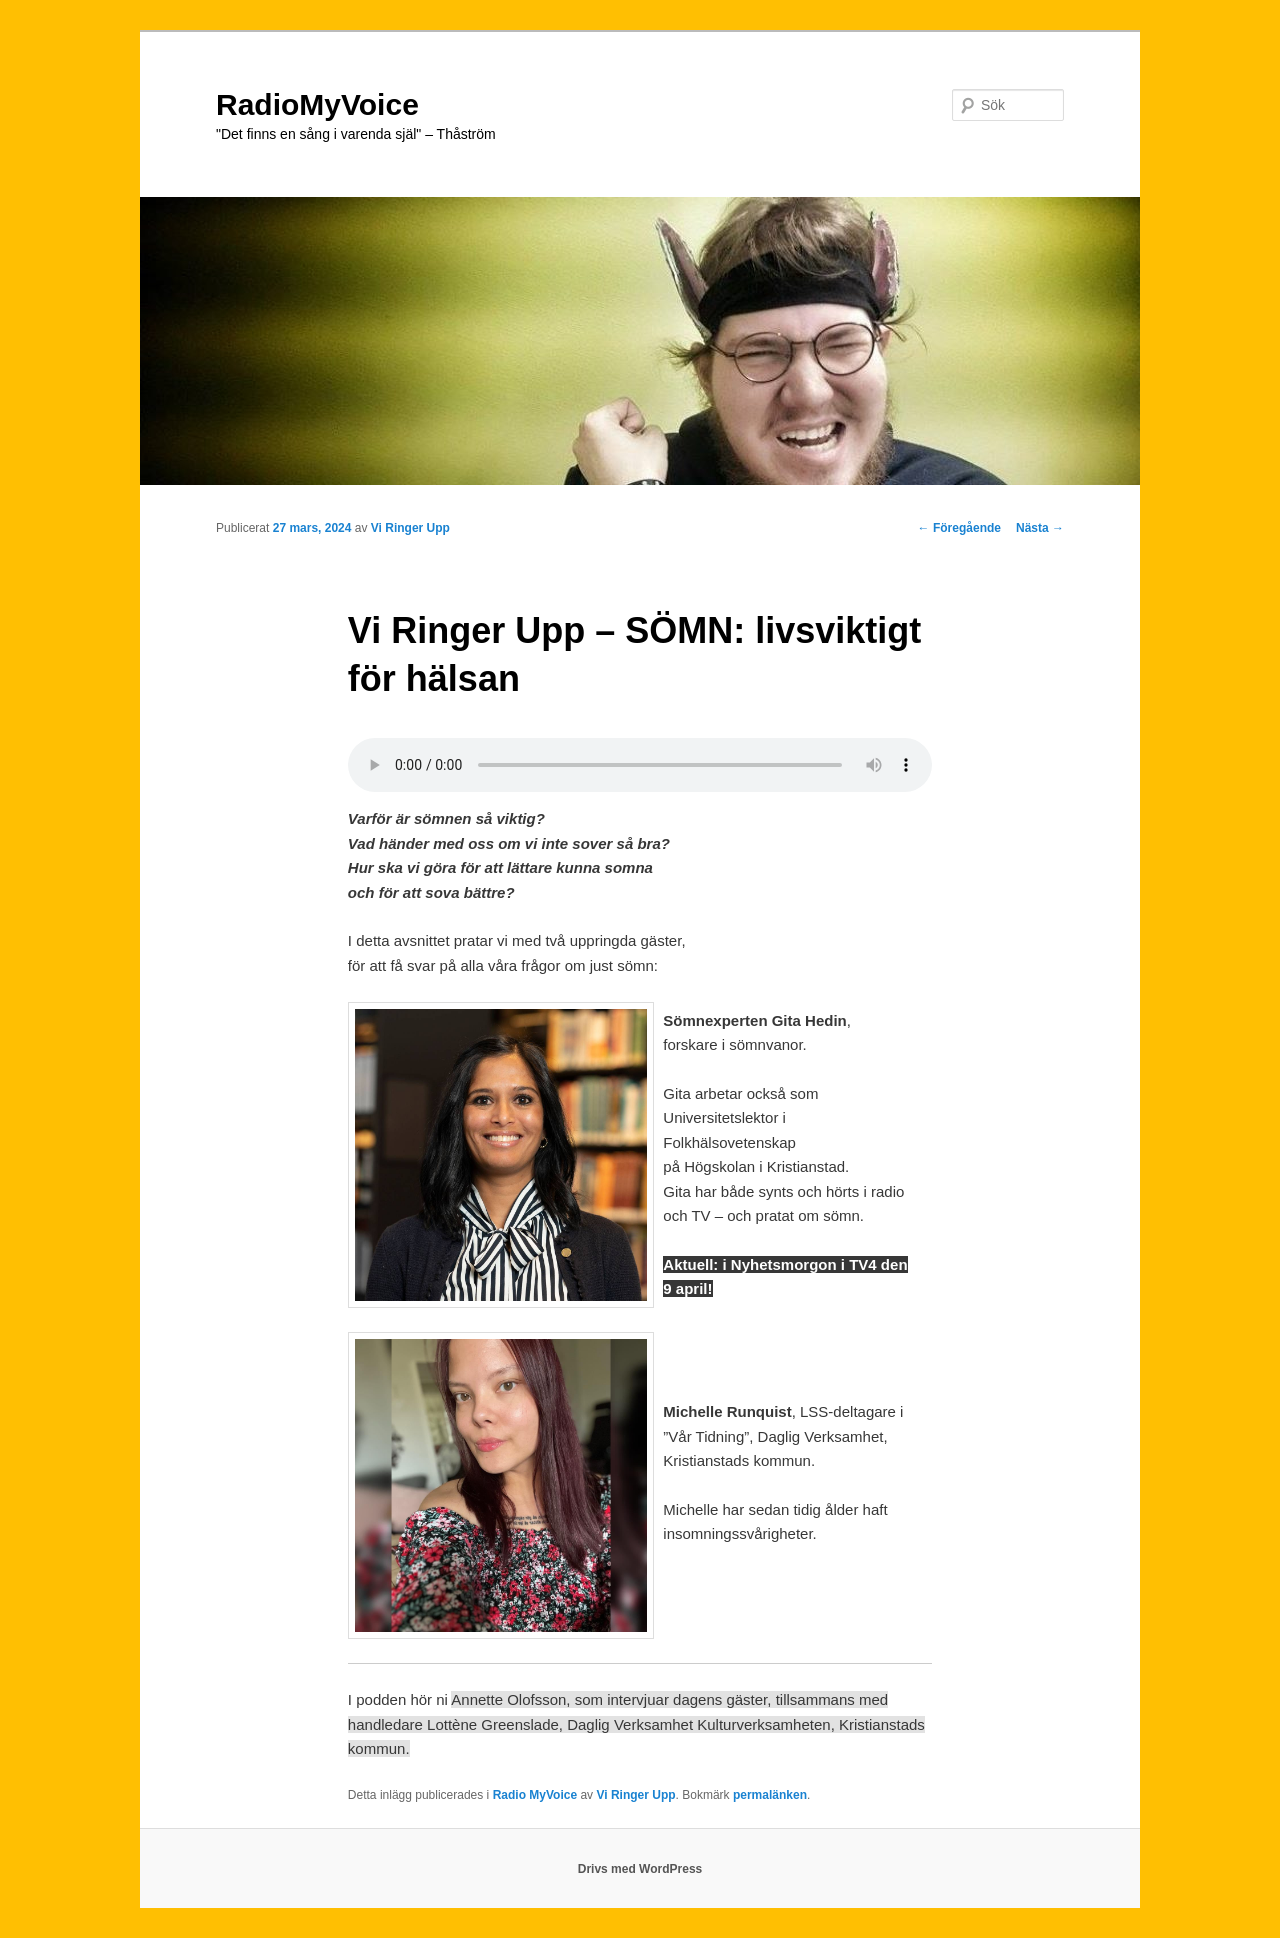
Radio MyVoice (535, 1795)
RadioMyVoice (317, 104)
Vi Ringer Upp (410, 528)
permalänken (770, 1795)
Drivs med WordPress (640, 1869)
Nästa (1040, 528)
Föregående (959, 528)
